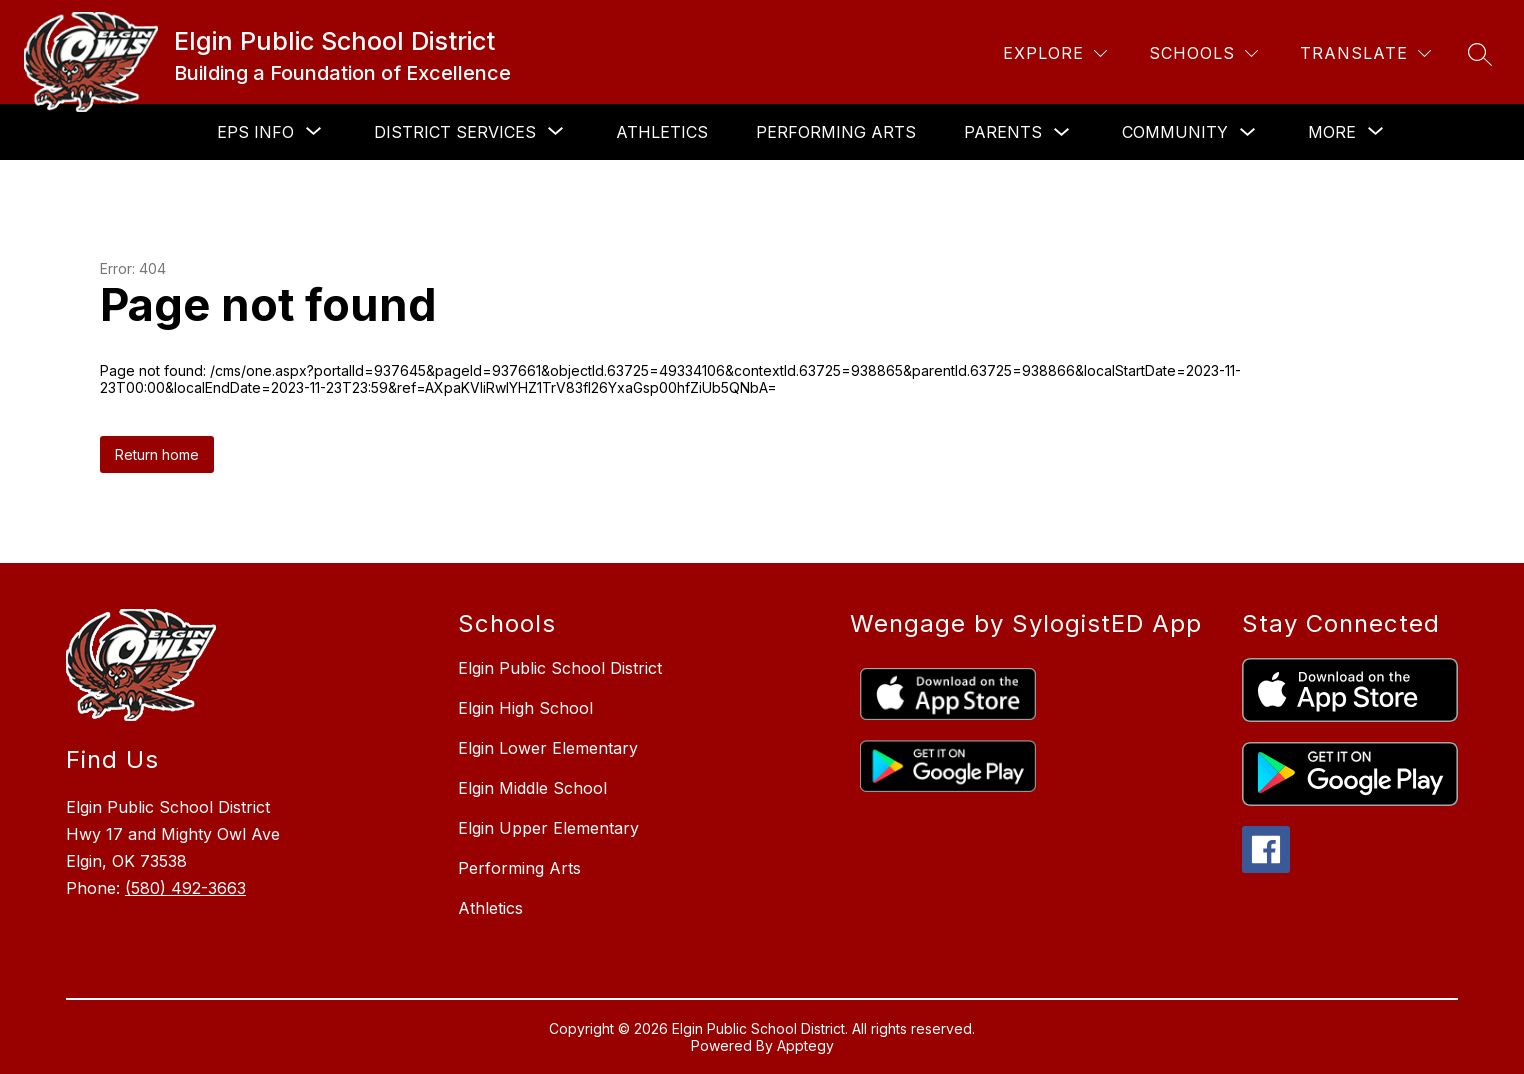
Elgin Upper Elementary (548, 828)
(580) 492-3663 (185, 888)
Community (1175, 132)
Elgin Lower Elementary (548, 748)
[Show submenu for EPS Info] (255, 132)
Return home (157, 454)
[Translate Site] (1365, 53)
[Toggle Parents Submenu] (1062, 132)
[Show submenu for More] (1332, 132)
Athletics (662, 132)
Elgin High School (525, 708)
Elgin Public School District (560, 668)
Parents (1003, 132)
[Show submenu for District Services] (455, 132)
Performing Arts (836, 132)
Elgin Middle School (532, 788)
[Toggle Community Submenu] (1248, 132)
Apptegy (805, 1045)
